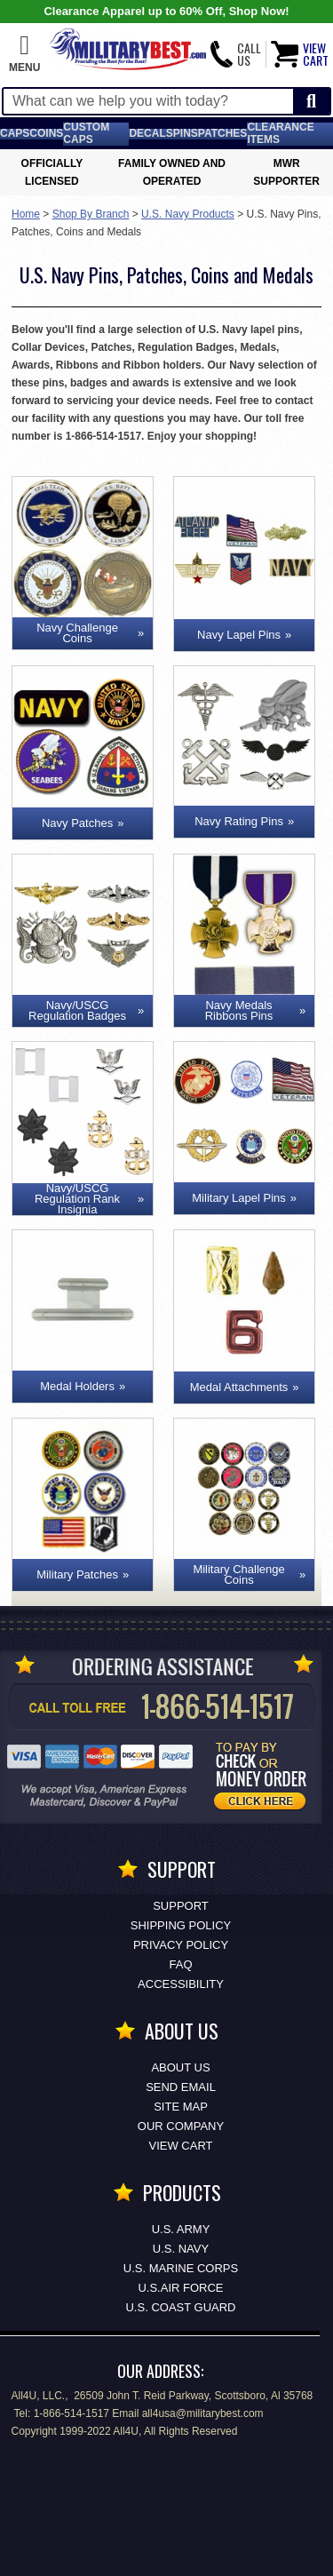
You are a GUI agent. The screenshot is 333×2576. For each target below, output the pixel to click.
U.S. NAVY (181, 2248)
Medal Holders (77, 1386)
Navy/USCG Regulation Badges (77, 1010)
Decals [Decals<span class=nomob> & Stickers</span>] (150, 133)
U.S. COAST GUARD (180, 2307)
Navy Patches (77, 823)
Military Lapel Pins (239, 1198)
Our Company (181, 2126)
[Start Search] (311, 101)
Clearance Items (280, 133)
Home (26, 214)
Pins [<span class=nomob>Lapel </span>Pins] (185, 133)
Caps (14, 133)
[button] (24, 54)
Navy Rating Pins (238, 821)
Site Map (181, 2106)
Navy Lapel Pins (239, 634)
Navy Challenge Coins (77, 633)
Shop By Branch (91, 214)
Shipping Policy (181, 1925)
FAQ (180, 1964)
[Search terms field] (148, 101)
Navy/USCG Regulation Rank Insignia (77, 1199)
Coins (46, 133)
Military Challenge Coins (238, 1574)
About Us (180, 2067)
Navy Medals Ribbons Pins (239, 1010)
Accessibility (181, 1984)
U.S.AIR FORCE (180, 2287)
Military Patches (77, 1574)
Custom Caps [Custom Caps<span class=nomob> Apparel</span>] (86, 133)
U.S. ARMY (181, 2229)
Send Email (181, 2087)
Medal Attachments (239, 1387)
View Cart (181, 2145)
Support (181, 1905)
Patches (223, 133)
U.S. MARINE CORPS (180, 2268)
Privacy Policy (180, 1945)
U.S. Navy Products (187, 214)
